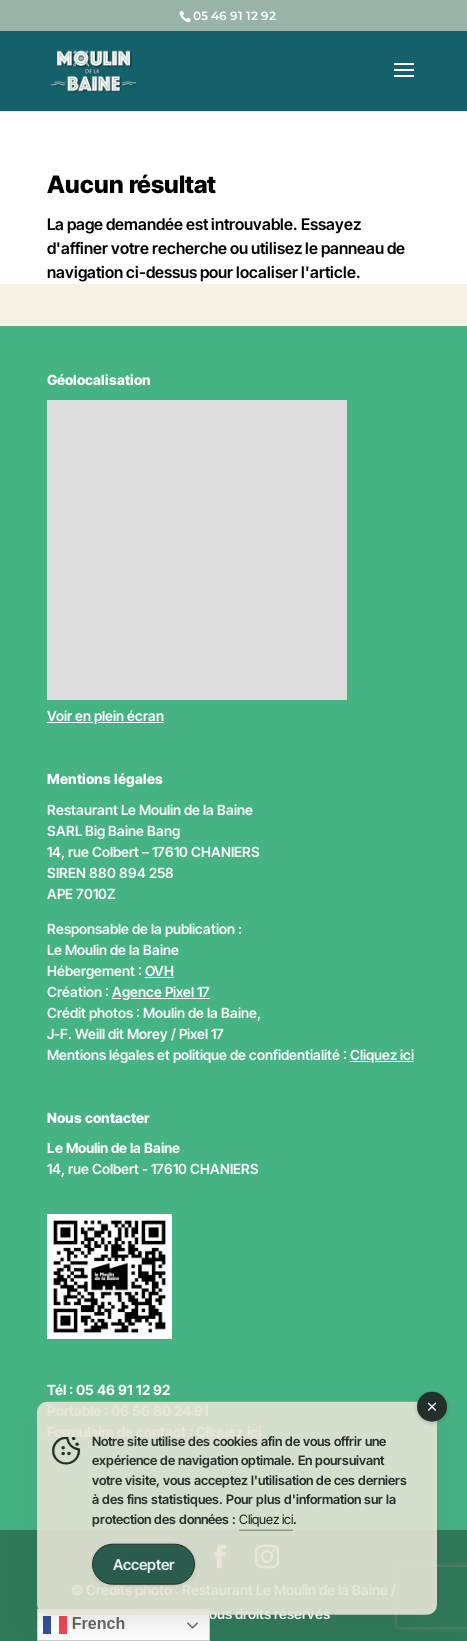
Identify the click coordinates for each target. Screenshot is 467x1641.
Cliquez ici (382, 1054)
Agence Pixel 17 (161, 991)
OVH (159, 970)
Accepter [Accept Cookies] (143, 1567)
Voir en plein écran (105, 715)
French (84, 1625)
